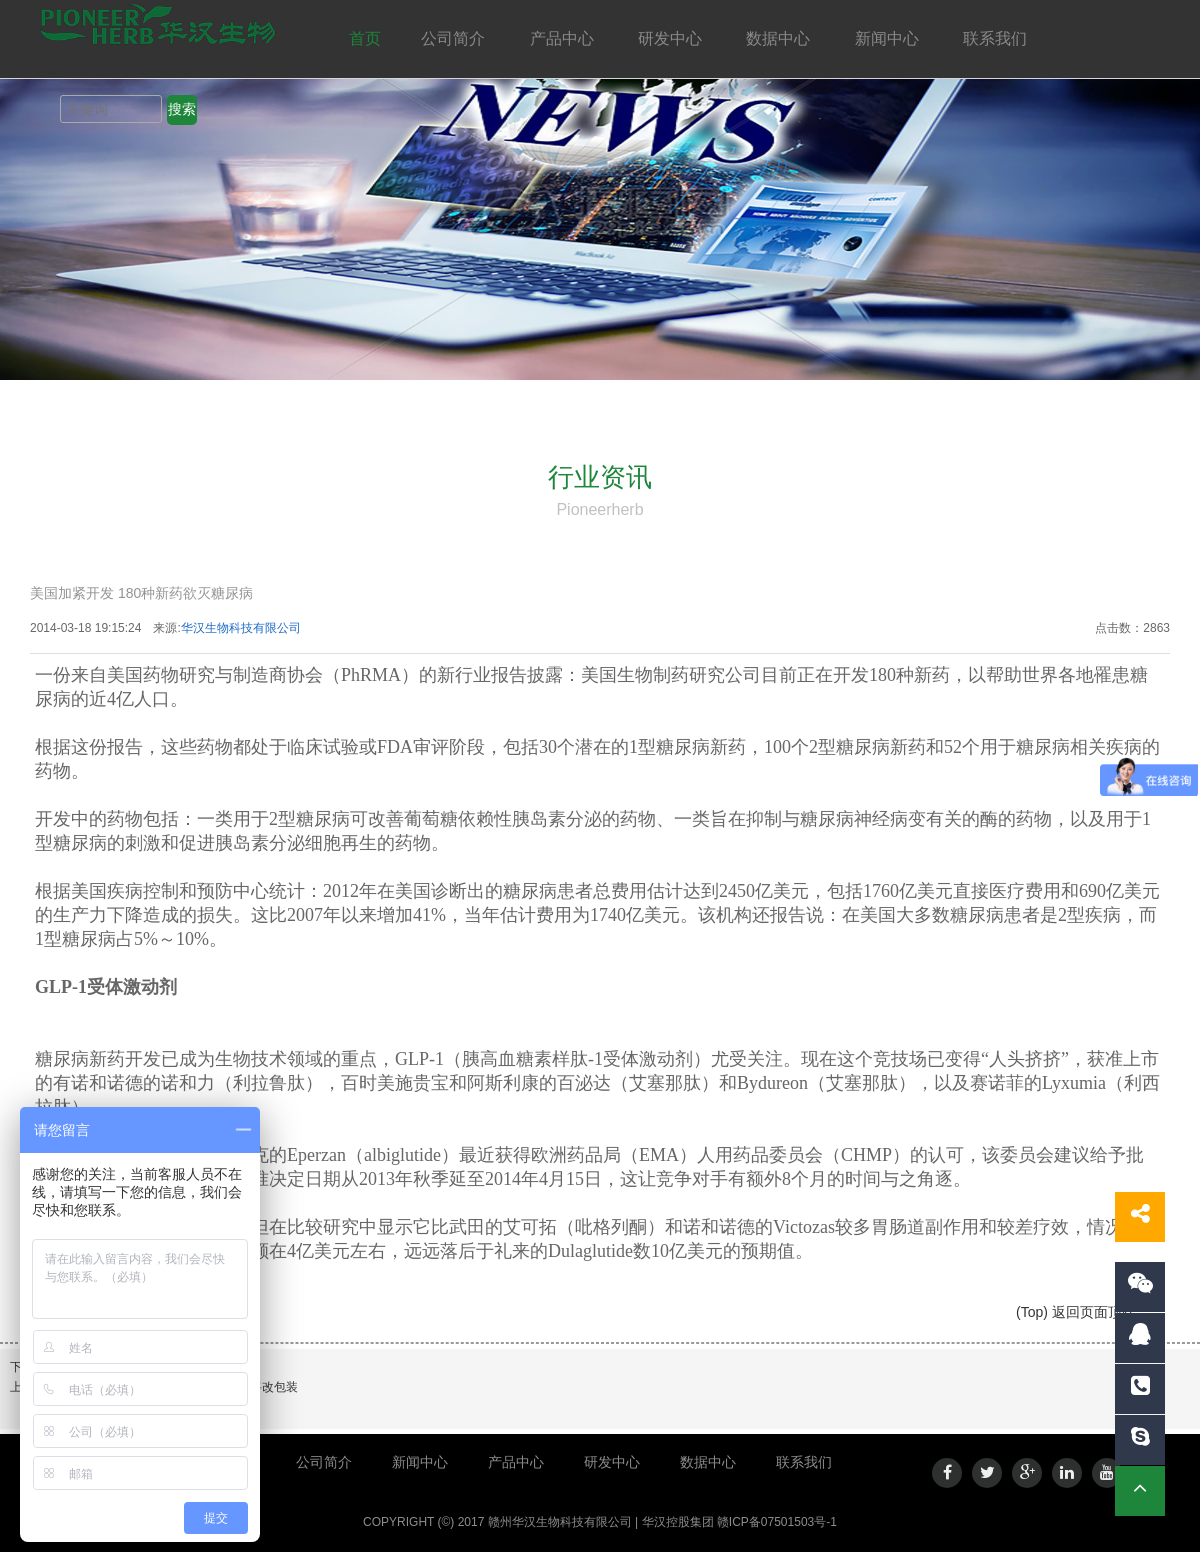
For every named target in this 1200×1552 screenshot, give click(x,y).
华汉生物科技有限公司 (241, 628)
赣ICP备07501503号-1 (777, 1522)
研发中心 (672, 38)
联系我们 (997, 38)
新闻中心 (889, 38)
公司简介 (455, 38)
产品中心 (564, 38)
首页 (365, 38)
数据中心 (780, 38)
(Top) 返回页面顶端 (1076, 1312)
